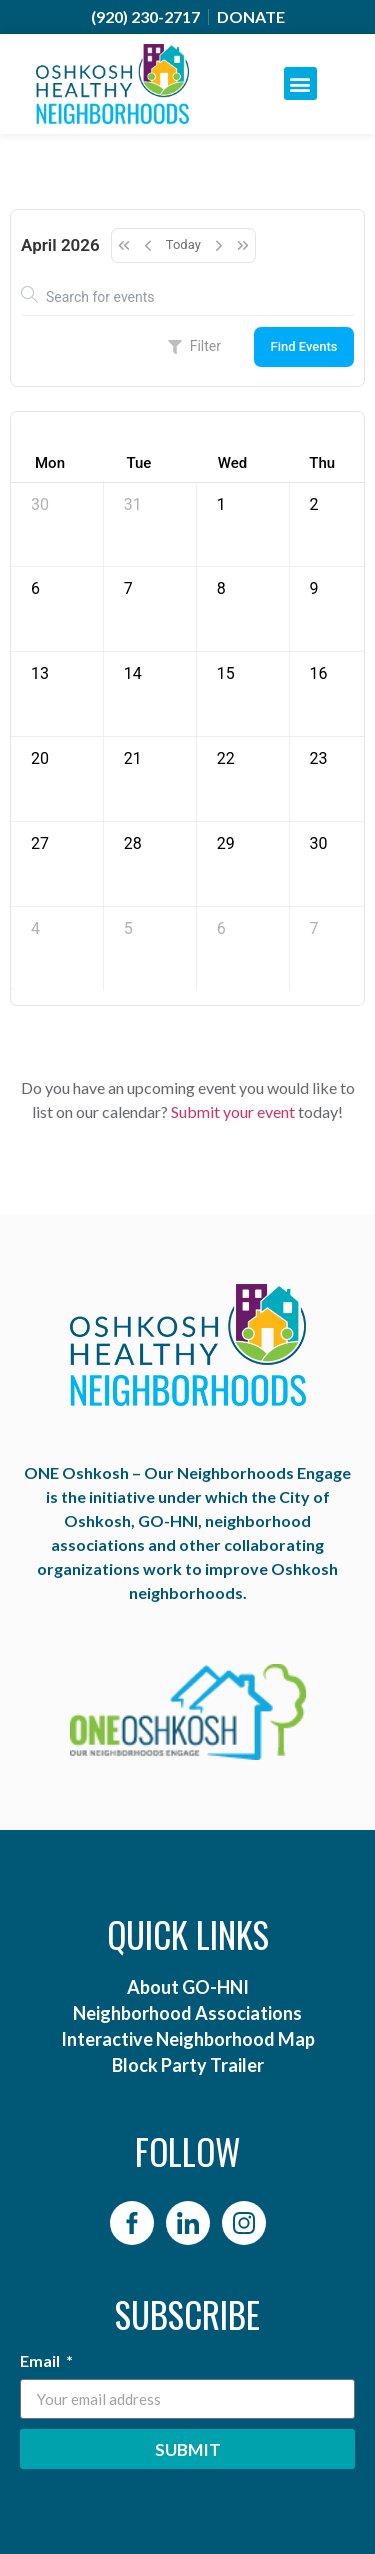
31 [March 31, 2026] (133, 504)
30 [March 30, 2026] (40, 504)
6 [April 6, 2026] (35, 588)
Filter (194, 346)
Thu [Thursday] (322, 463)
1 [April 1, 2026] (221, 504)
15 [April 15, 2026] (226, 673)
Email (41, 2361)
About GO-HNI (188, 1987)
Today (183, 244)
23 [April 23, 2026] (319, 758)
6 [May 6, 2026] (221, 928)
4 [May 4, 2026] (35, 928)
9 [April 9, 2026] (314, 588)
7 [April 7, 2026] (128, 588)
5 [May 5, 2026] (128, 928)
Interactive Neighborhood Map (188, 2039)
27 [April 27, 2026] (40, 843)
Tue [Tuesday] (138, 463)
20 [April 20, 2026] (40, 758)
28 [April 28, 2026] (133, 843)
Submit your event (233, 1111)
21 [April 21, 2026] (133, 758)
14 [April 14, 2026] (133, 673)
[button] (300, 83)
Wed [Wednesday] (232, 463)
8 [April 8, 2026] (221, 588)
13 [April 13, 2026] (40, 673)
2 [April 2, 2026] (314, 504)
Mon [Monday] (50, 463)
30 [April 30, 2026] (319, 843)
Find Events (303, 346)
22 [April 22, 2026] (226, 758)
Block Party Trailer (188, 2065)
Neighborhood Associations (187, 2013)
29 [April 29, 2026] (226, 843)
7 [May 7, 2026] (314, 928)
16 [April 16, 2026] (319, 673)
